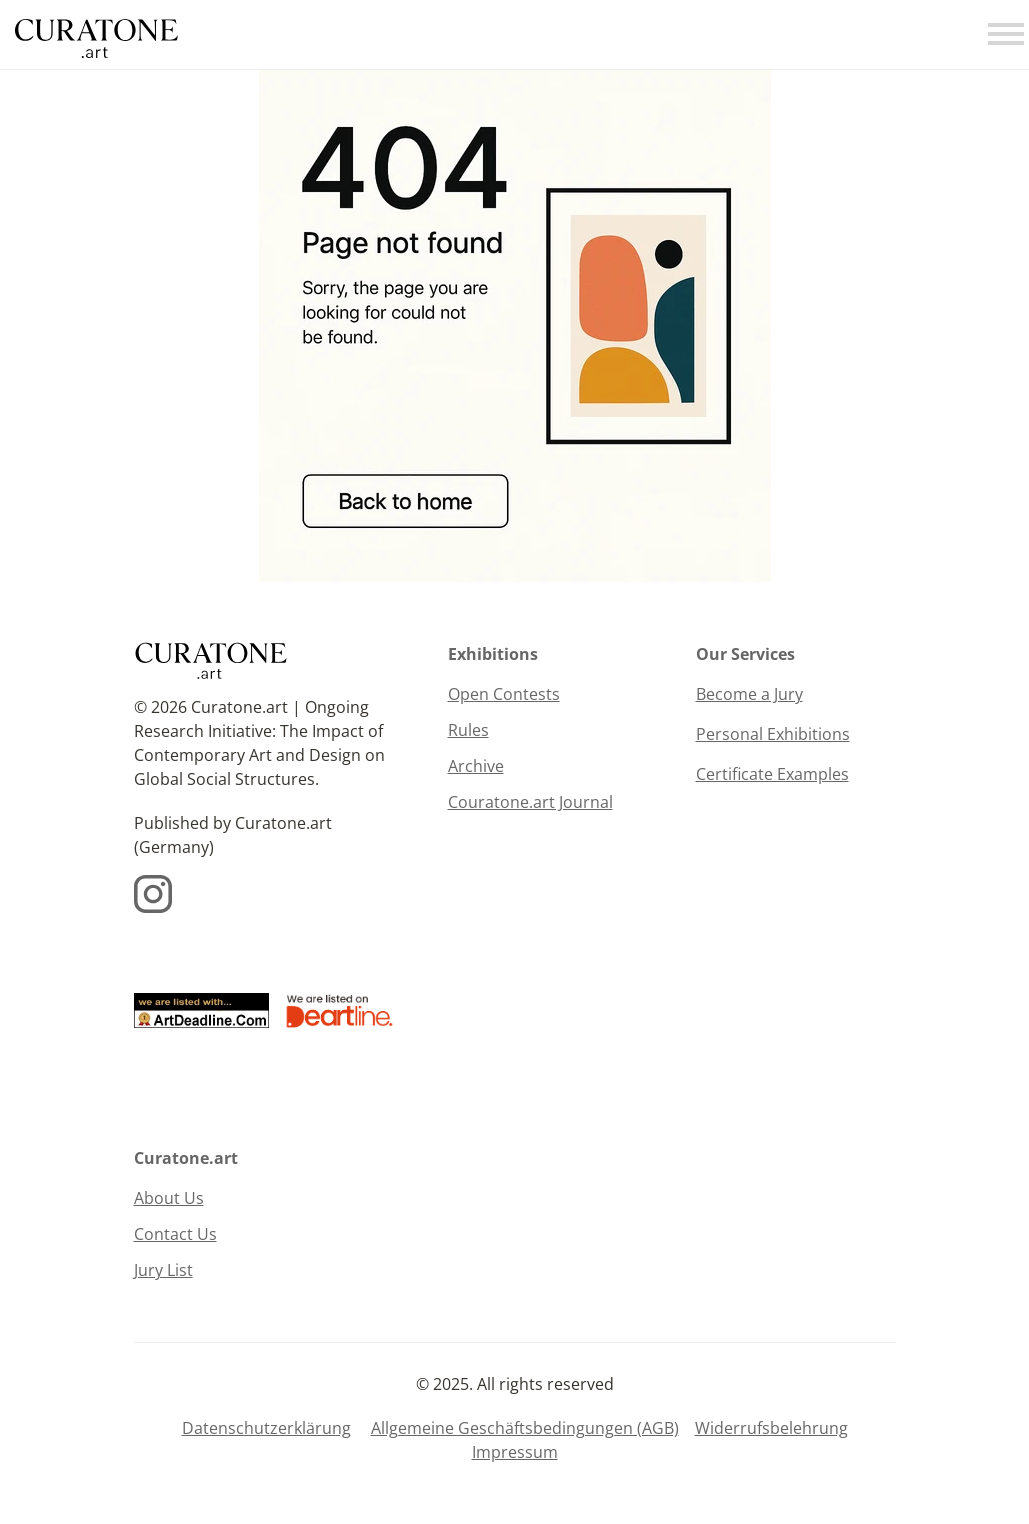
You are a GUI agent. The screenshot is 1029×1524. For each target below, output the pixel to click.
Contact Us (175, 1234)
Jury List (163, 1270)
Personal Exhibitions (773, 734)
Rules (468, 730)
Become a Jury (749, 694)
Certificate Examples (772, 774)
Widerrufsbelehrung (771, 1428)
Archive (476, 766)
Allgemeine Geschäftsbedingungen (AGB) (525, 1428)
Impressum (515, 1452)
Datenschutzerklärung (266, 1428)
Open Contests (504, 694)
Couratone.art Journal (530, 802)
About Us (169, 1198)
